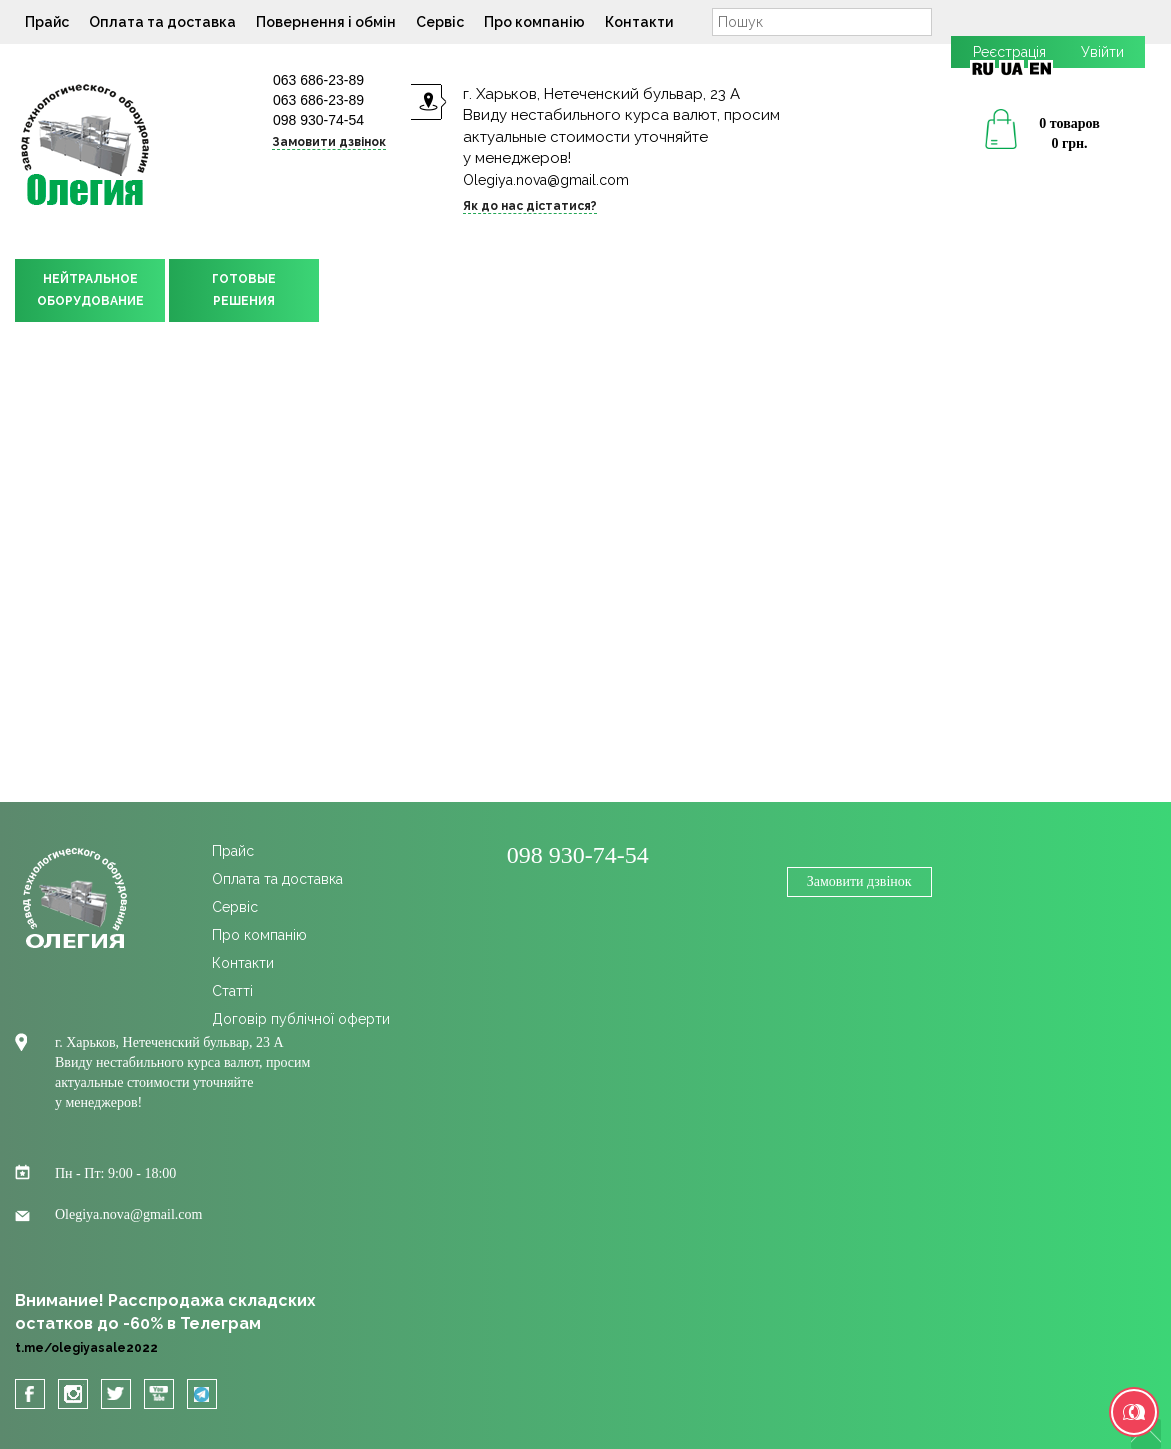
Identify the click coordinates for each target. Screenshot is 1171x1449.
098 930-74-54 (318, 120)
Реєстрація (1009, 52)
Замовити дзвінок (329, 142)
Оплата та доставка (162, 22)
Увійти (1102, 52)
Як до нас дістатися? (530, 206)
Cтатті (232, 991)
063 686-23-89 (318, 80)
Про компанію (534, 22)
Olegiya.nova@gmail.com (546, 180)
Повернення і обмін (326, 22)
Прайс (47, 22)
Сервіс (440, 22)
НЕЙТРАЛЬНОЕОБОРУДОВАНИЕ (90, 290)
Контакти (639, 22)
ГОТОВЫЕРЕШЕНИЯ (244, 290)
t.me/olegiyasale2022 (86, 1348)
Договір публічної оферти (301, 1019)
